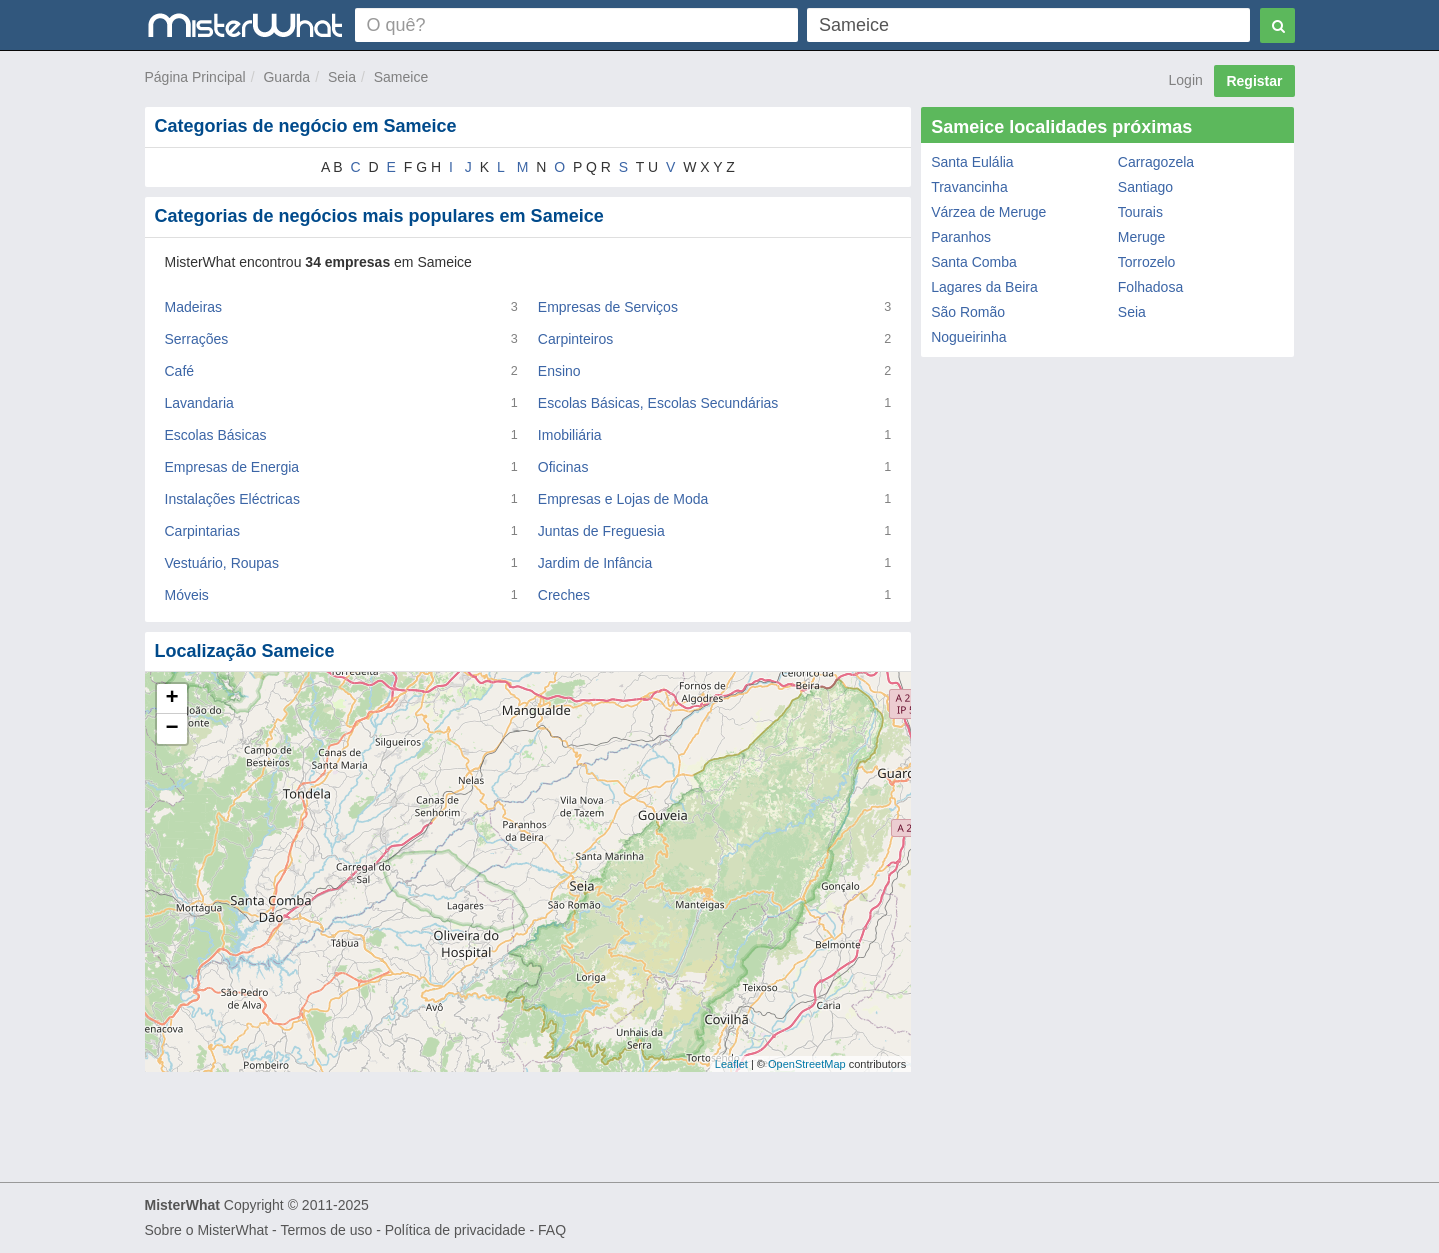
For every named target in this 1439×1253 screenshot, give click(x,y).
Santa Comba (974, 262)
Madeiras (194, 307)
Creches (564, 595)
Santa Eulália (972, 162)
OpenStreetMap (807, 1064)
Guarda (286, 77)
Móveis (187, 595)
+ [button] (171, 699)
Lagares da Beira (984, 287)
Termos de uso (326, 1230)
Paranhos (961, 237)
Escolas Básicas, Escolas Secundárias (658, 403)
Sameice (401, 77)
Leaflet (731, 1064)
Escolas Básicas (216, 435)
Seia (342, 77)
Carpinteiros (575, 339)
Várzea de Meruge (988, 212)
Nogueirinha (969, 337)
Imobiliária (570, 435)
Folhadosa (1150, 287)
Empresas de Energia (232, 467)
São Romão (968, 312)
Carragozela (1156, 162)
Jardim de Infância (595, 563)
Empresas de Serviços (608, 307)
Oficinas (563, 467)
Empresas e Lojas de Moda (623, 499)
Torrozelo (1147, 262)
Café (180, 371)
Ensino (559, 371)
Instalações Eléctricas (232, 499)
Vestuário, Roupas (222, 563)
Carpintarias (202, 531)
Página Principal (195, 77)
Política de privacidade (455, 1230)
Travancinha (969, 187)
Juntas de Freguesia (601, 531)
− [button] (171, 729)
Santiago (1145, 187)
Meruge (1141, 237)
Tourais (1140, 212)
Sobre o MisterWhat (207, 1230)
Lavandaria (199, 403)
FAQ (552, 1230)
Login (1186, 80)
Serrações (197, 339)
